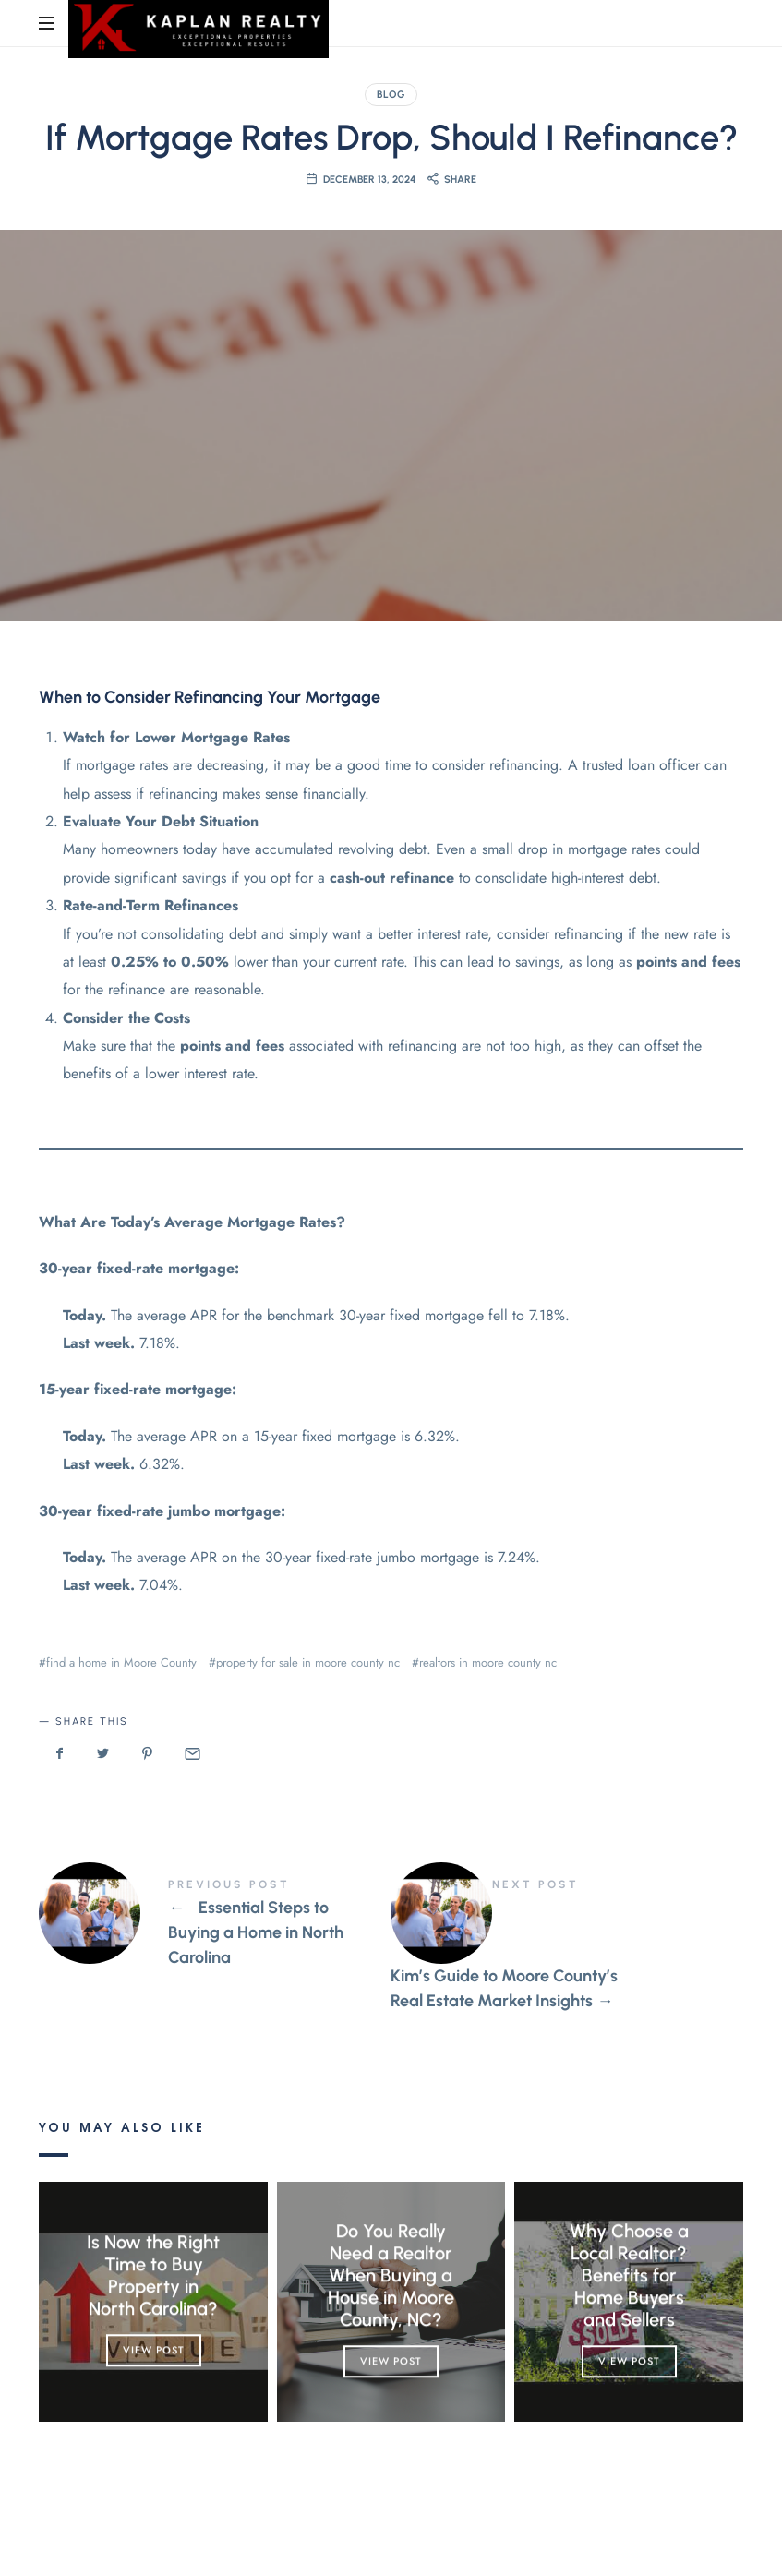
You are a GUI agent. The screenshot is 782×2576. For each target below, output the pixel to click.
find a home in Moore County (121, 1662)
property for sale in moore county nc (308, 1662)
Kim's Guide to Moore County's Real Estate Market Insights (566, 1946)
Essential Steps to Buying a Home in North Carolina (215, 1925)
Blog (391, 95)
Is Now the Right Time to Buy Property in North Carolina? (153, 2276)
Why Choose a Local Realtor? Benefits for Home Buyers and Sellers (628, 2276)
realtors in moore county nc (488, 1662)
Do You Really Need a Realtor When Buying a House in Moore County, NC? (391, 2276)
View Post (154, 2350)
